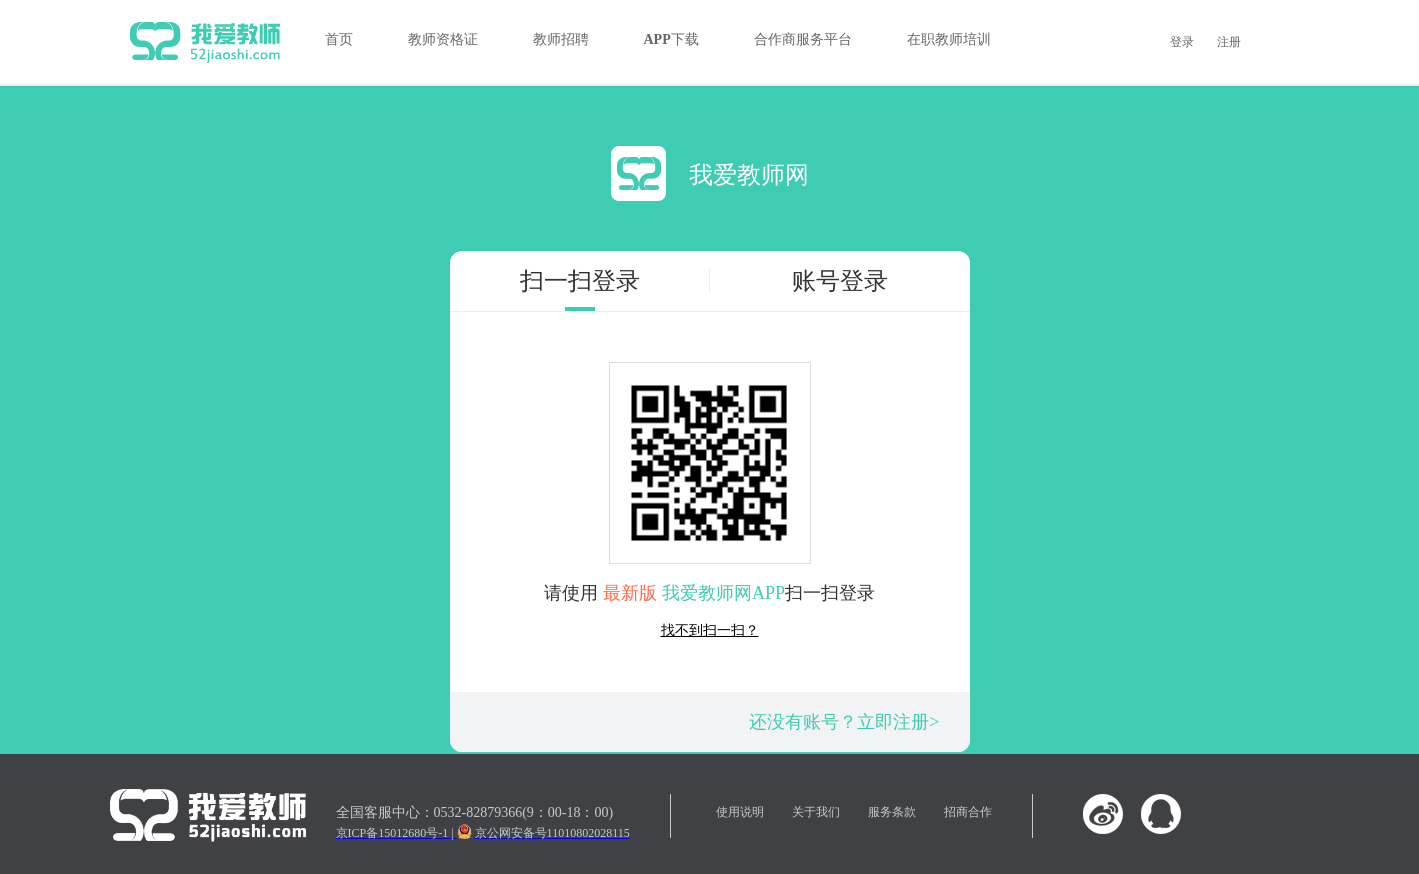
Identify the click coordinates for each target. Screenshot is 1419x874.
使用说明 (740, 812)
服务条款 (892, 812)
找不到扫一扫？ (710, 630)
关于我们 (816, 812)
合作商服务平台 (803, 39)
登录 (1182, 42)
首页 (339, 39)
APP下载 (671, 39)
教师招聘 (561, 39)
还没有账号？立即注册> (844, 722)
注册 (1229, 42)
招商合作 (968, 812)
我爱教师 (205, 42)
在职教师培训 (949, 39)
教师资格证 (443, 39)
